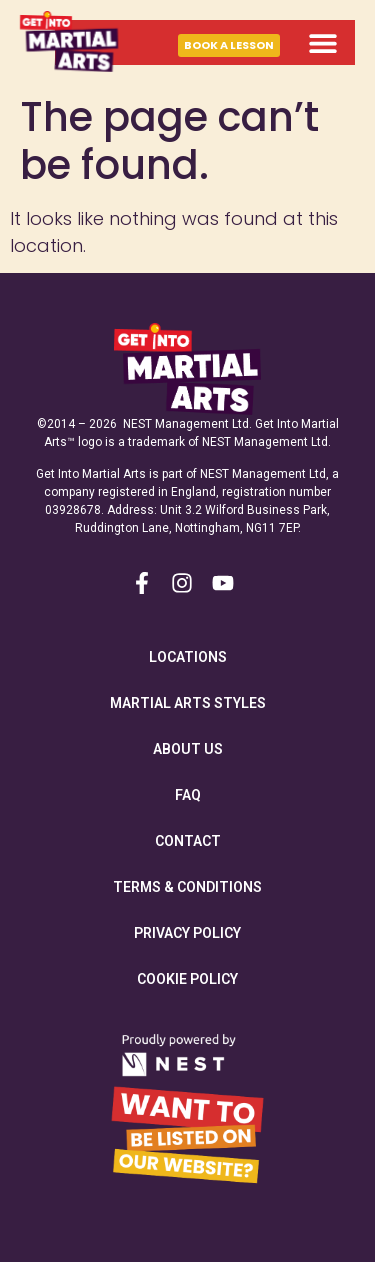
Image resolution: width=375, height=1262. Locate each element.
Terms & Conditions (187, 887)
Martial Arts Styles (188, 703)
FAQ (188, 795)
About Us (188, 749)
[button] (322, 42)
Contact (188, 841)
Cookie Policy (187, 979)
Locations (188, 657)
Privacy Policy (187, 933)
